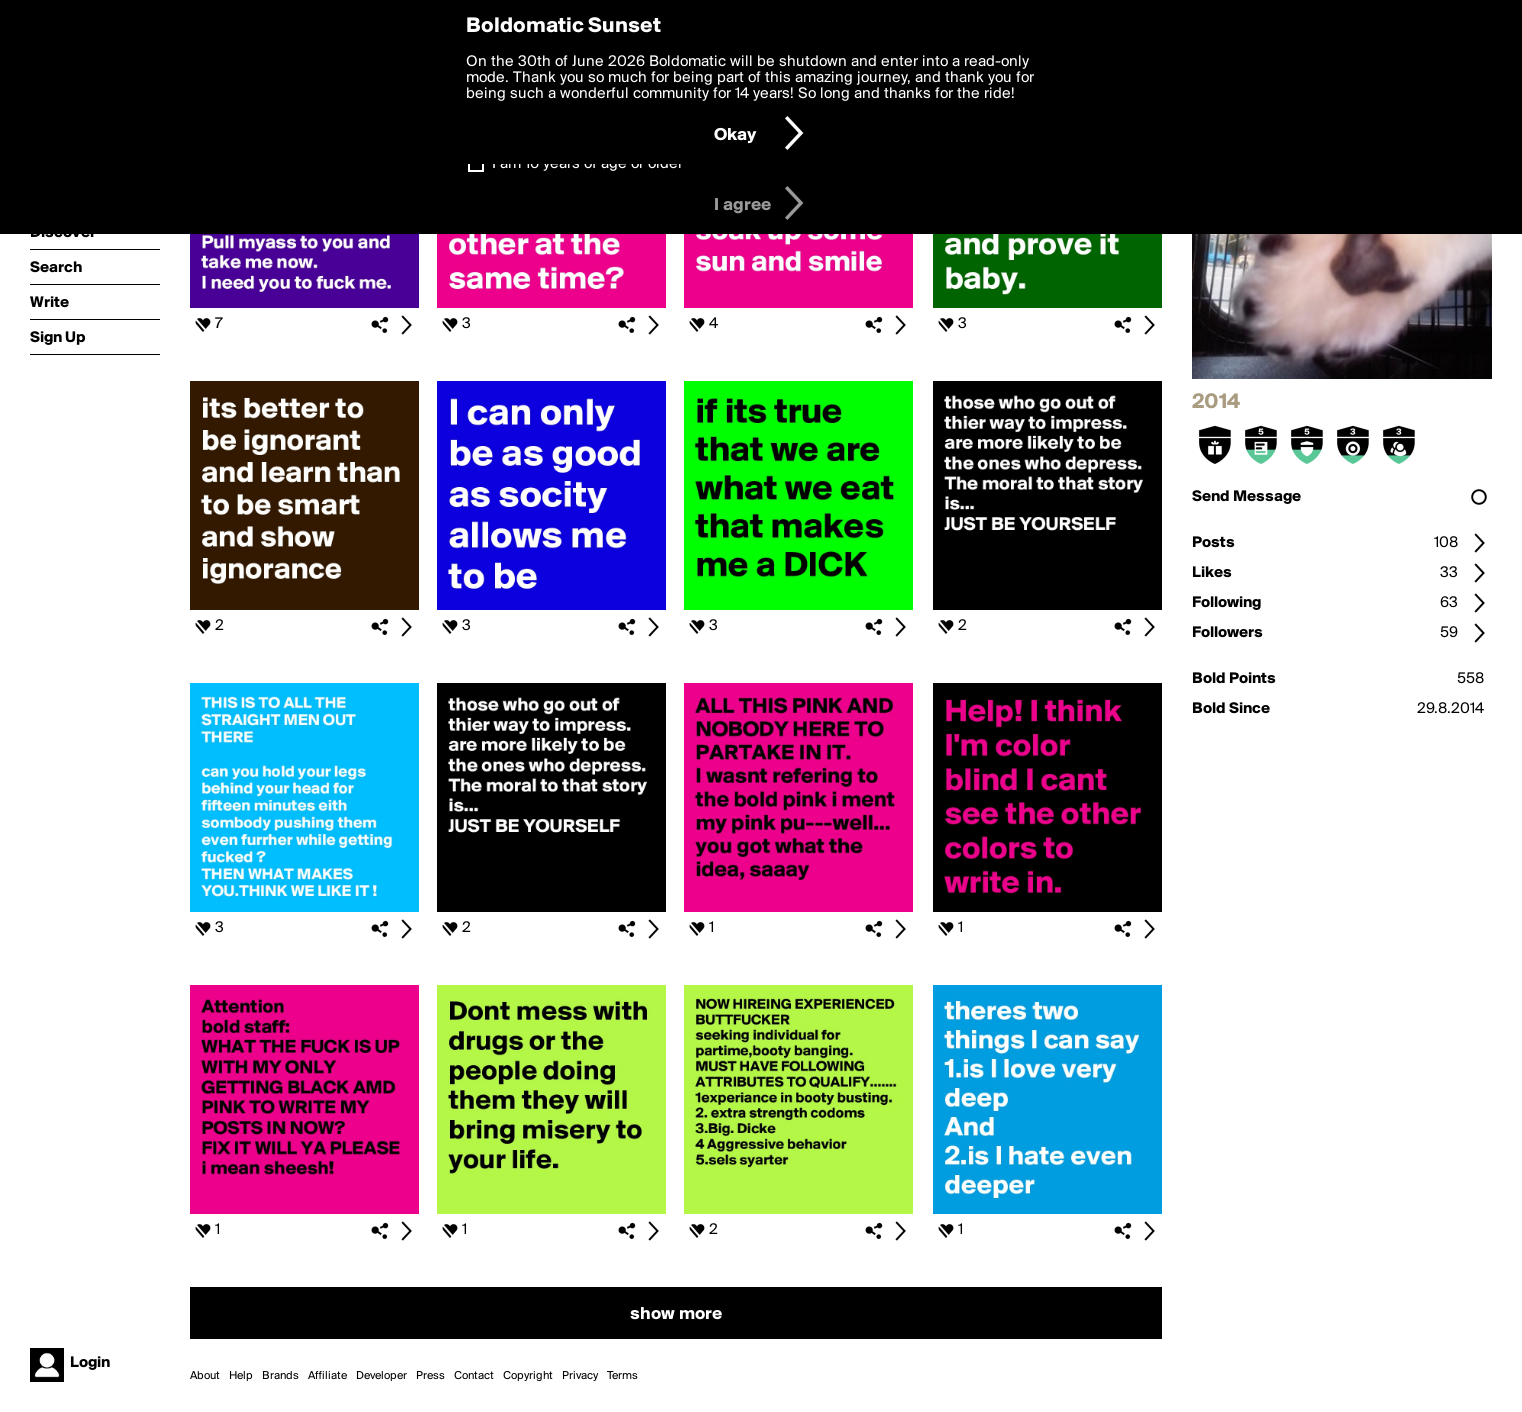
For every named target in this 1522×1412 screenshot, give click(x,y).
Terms (622, 1376)
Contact (474, 1376)
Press (430, 1376)
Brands (280, 1376)
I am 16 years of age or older (587, 164)
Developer (381, 1376)
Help (241, 1376)
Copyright (528, 1376)
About (205, 1376)
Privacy (580, 1376)
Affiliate (327, 1376)
